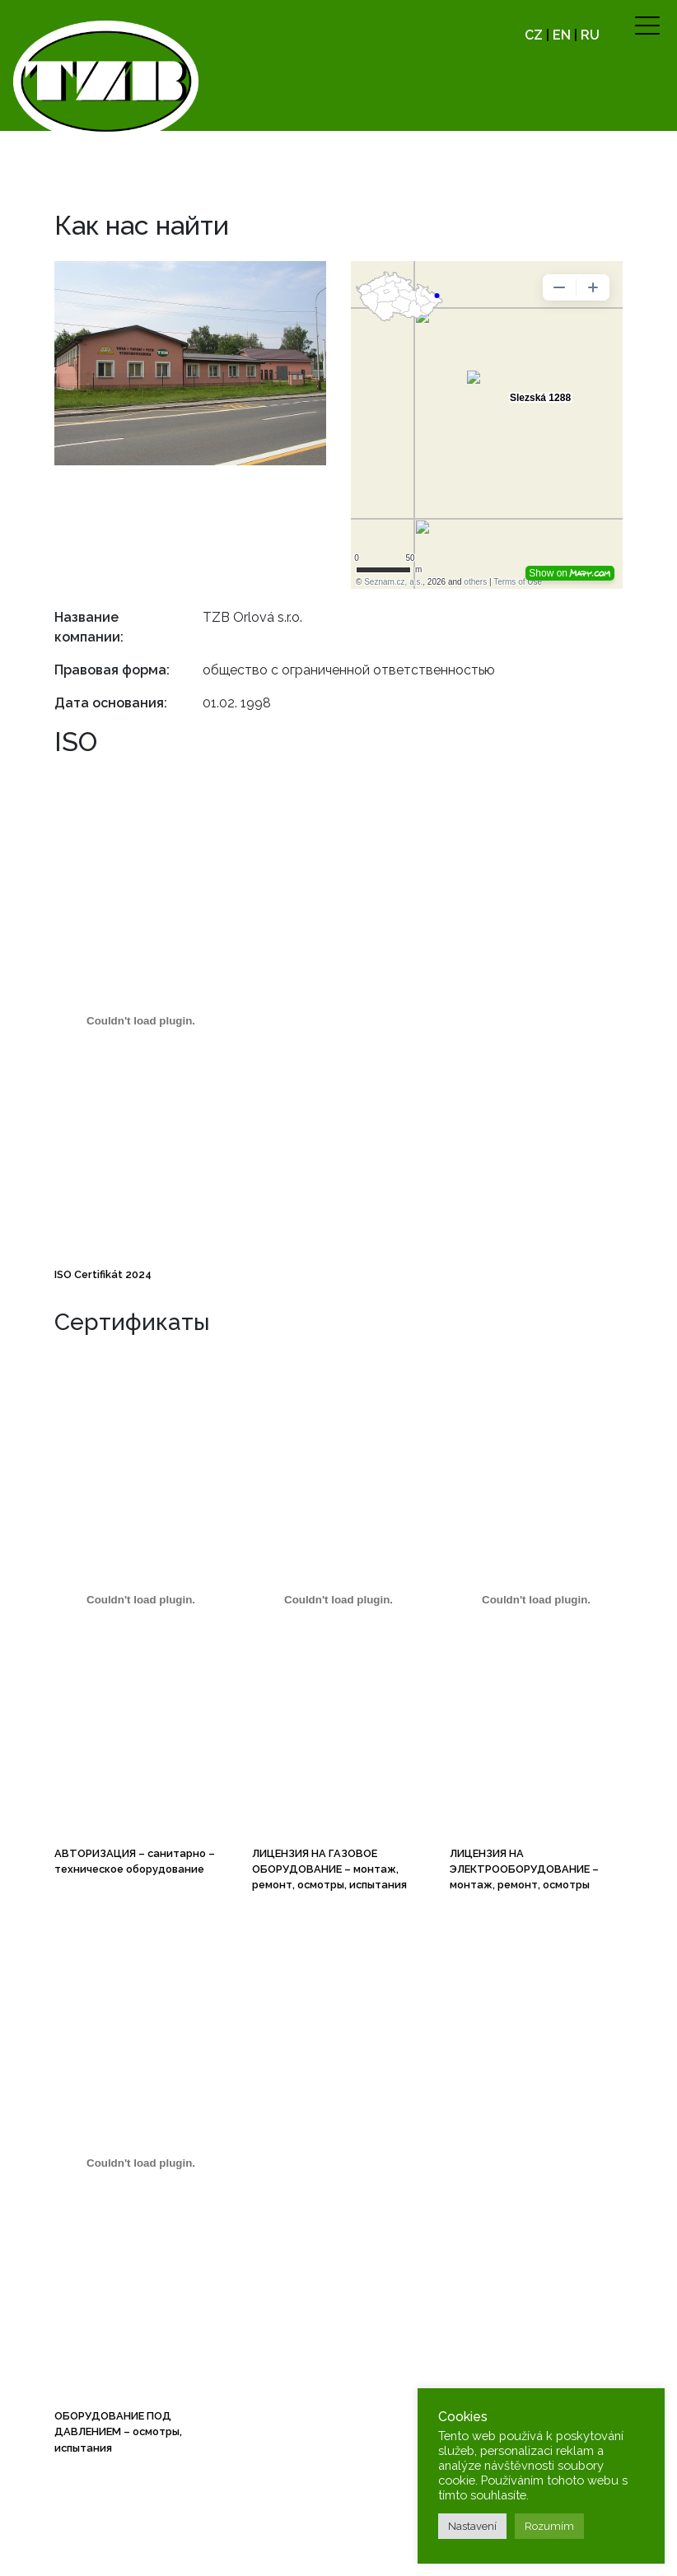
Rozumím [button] (549, 2526)
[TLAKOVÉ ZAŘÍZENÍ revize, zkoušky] (140, 2162)
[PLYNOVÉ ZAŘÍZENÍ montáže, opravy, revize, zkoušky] (338, 1600)
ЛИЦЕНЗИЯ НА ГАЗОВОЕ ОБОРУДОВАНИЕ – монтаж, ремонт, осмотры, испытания (329, 1869)
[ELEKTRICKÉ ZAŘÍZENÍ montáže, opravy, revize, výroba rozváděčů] (536, 1600)
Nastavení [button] (472, 2526)
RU (590, 35)
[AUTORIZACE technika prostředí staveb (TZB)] (140, 1600)
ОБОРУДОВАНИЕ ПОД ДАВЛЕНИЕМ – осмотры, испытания (118, 2431)
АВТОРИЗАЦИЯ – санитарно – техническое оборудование (134, 1861)
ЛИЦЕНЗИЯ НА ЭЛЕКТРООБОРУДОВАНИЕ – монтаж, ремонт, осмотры (524, 1869)
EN (562, 35)
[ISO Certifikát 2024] (140, 1021)
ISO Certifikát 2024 (103, 1274)
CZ (534, 35)
